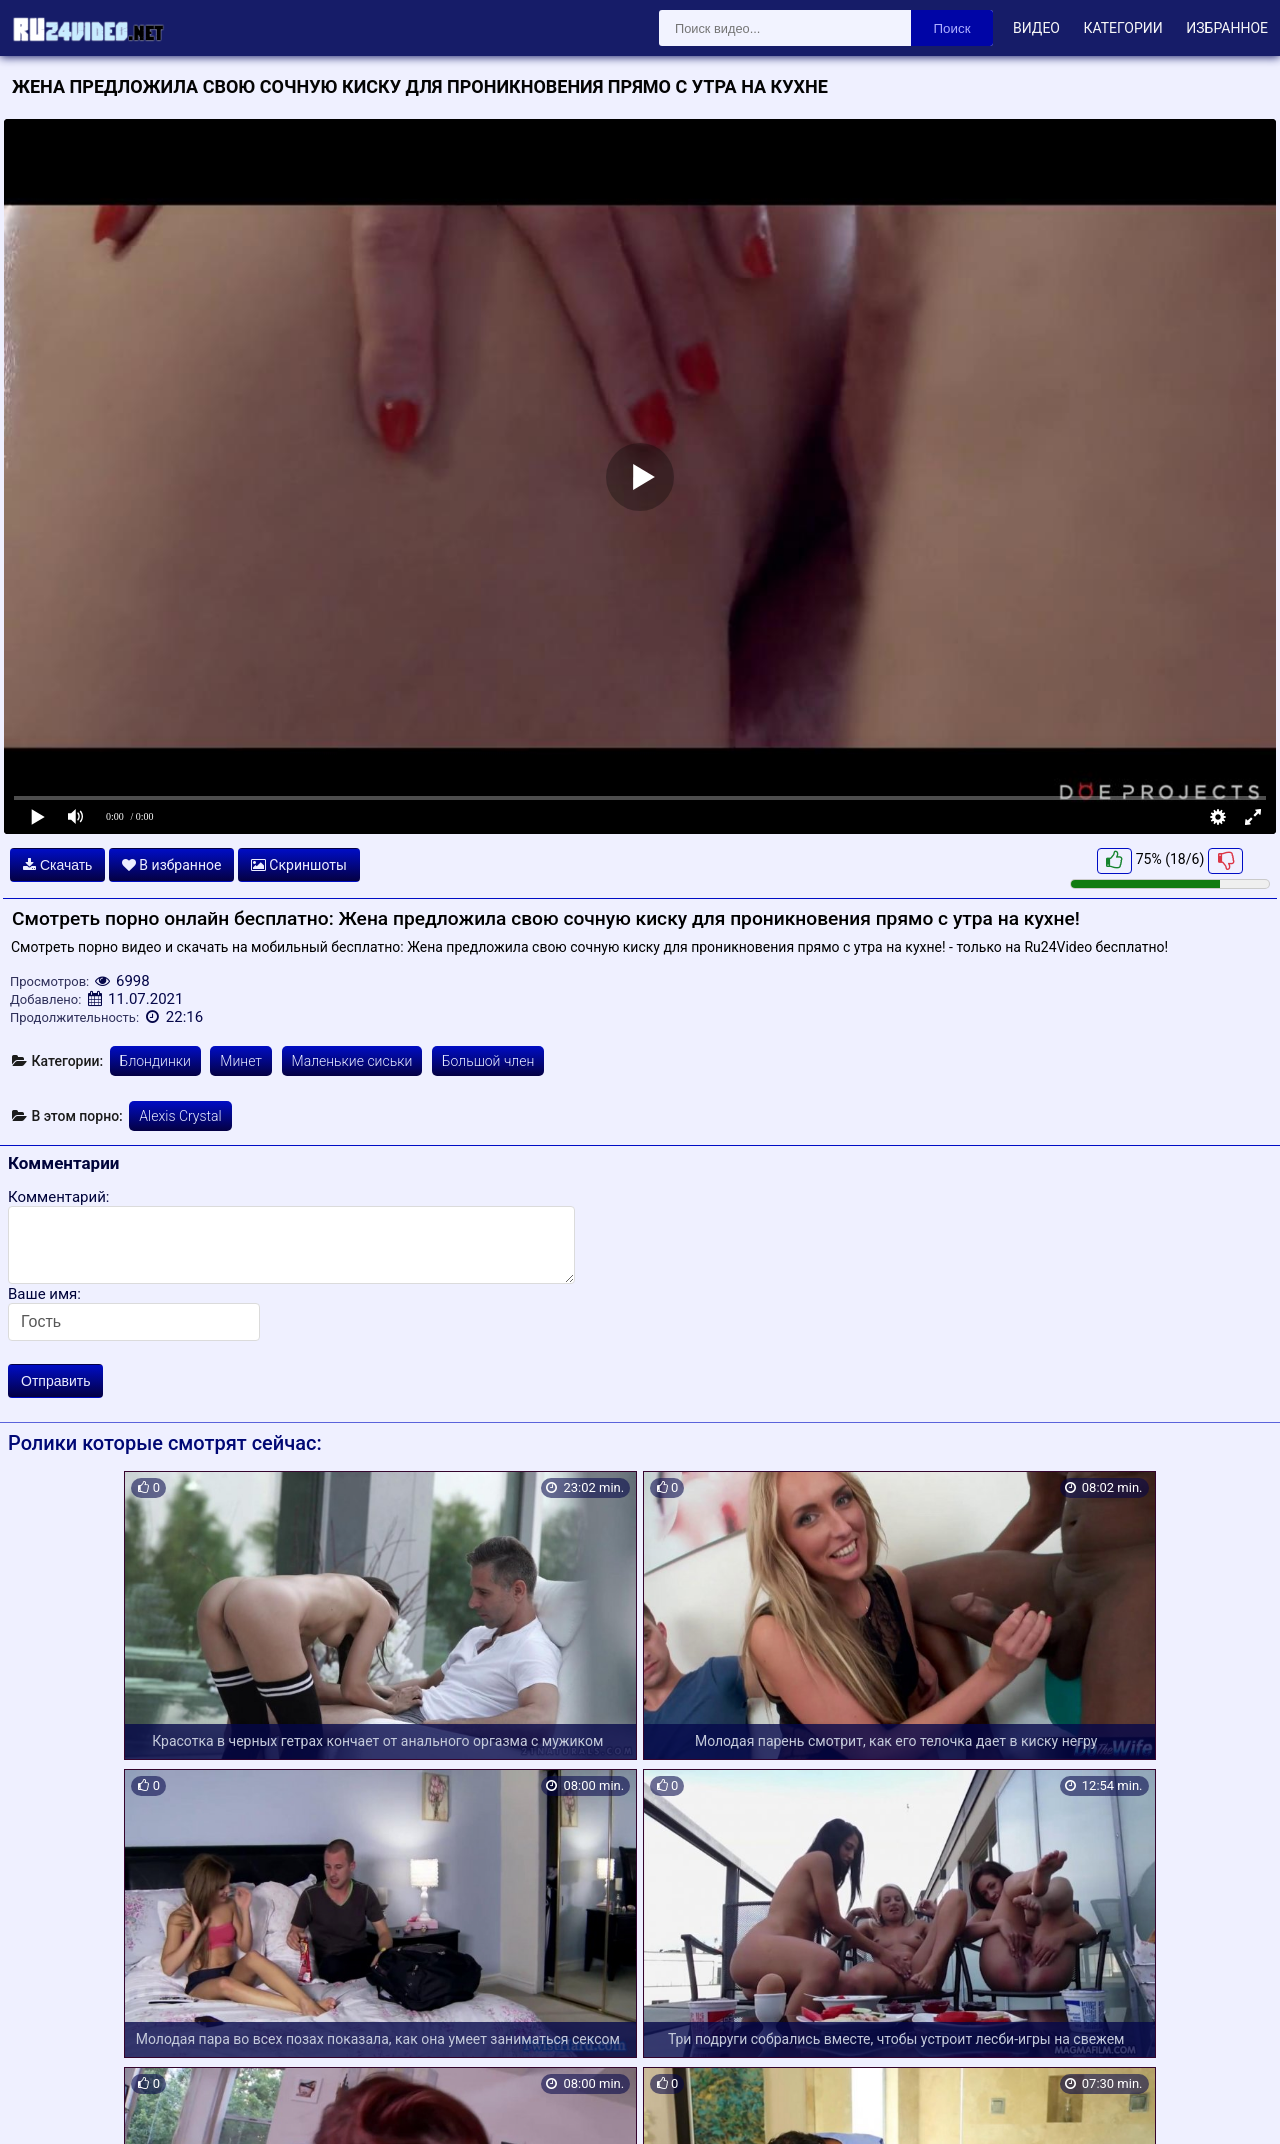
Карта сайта (44, 2105)
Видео (1036, 28)
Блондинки (155, 1061)
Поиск (952, 28)
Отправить (55, 1381)
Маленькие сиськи (352, 1061)
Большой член (488, 1061)
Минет (241, 1061)
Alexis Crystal (180, 1116)
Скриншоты (299, 865)
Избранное (1227, 28)
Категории (1122, 28)
